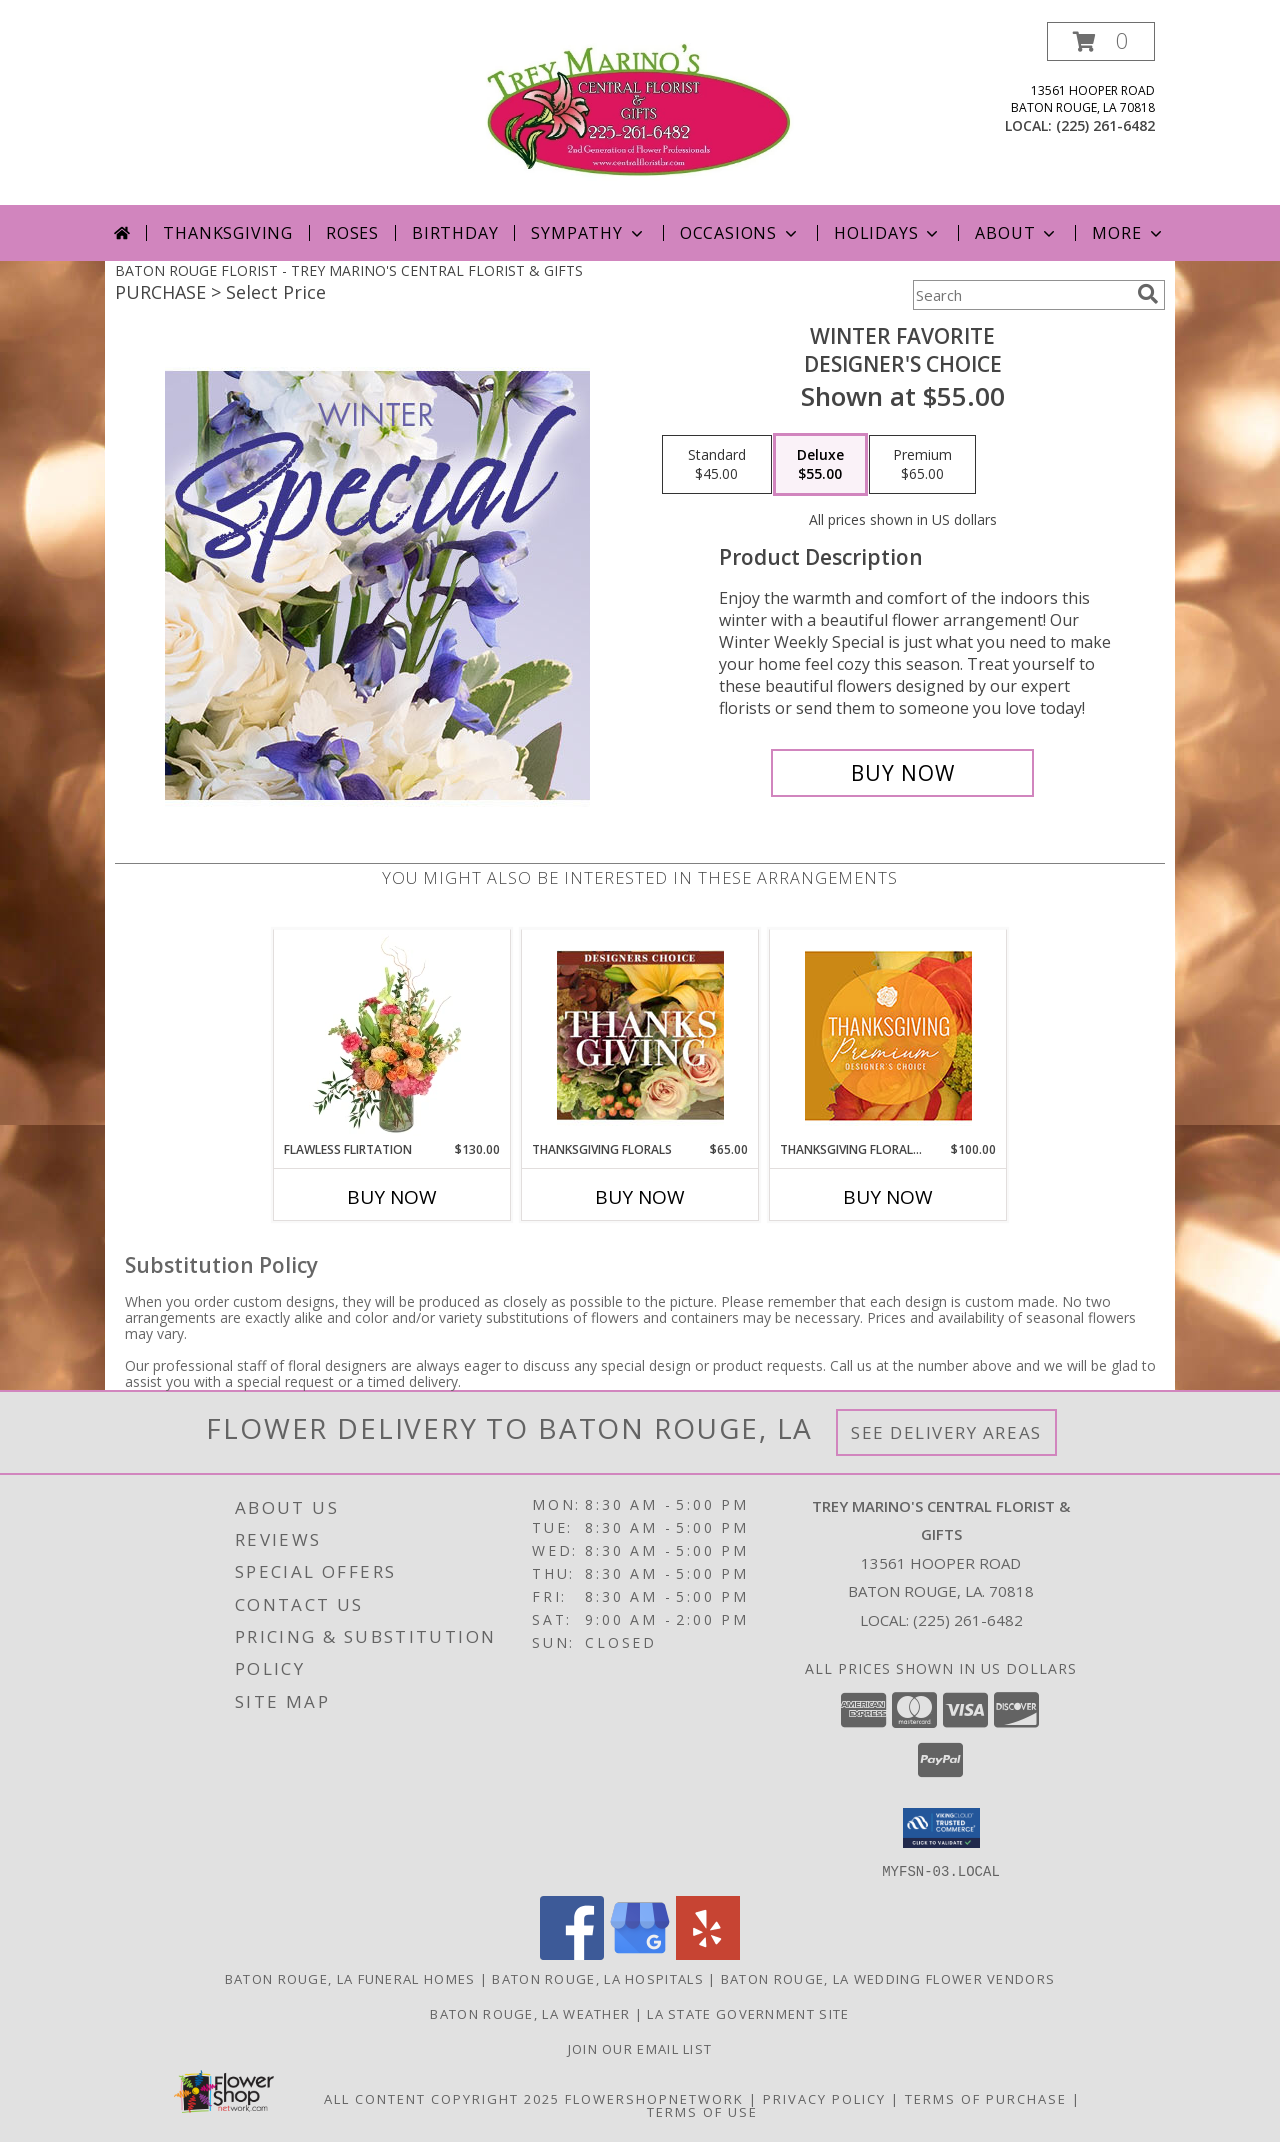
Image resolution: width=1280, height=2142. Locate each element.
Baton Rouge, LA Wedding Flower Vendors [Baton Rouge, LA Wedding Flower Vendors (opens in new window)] (888, 1978)
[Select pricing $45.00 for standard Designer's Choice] (717, 465)
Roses (352, 233)
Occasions (740, 233)
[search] (1148, 294)
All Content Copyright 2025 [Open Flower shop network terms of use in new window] (442, 2098)
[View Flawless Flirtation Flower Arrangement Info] (392, 1035)
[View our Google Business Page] (640, 1953)
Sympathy (588, 233)
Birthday (455, 233)
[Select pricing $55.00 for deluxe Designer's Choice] (820, 465)
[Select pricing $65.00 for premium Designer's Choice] (922, 465)
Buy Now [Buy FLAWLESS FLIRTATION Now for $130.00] (392, 1197)
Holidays (888, 233)
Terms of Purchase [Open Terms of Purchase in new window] (986, 2098)
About (1017, 233)
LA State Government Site (748, 2013)
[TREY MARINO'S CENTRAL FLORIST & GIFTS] (639, 113)
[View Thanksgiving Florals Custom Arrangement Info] (640, 1035)
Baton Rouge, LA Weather (530, 2013)
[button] (1101, 41)
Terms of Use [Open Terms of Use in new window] (702, 2111)
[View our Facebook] (572, 1953)
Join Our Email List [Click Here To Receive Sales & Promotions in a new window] (640, 2048)
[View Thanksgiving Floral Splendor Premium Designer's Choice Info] (888, 1035)
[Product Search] (1021, 295)
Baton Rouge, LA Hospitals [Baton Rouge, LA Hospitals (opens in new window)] (598, 1978)
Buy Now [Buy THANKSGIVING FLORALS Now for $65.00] (640, 1197)
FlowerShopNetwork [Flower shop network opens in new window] (654, 2098)
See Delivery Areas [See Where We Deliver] (946, 1432)
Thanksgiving (228, 233)
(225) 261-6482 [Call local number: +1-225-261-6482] (1105, 125)
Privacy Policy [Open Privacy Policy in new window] (824, 2098)
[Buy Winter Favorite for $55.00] (902, 773)
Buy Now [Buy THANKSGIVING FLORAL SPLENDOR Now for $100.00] (888, 1197)
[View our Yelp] (708, 1953)
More (1128, 233)
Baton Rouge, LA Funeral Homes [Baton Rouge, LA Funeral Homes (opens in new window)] (350, 1978)
